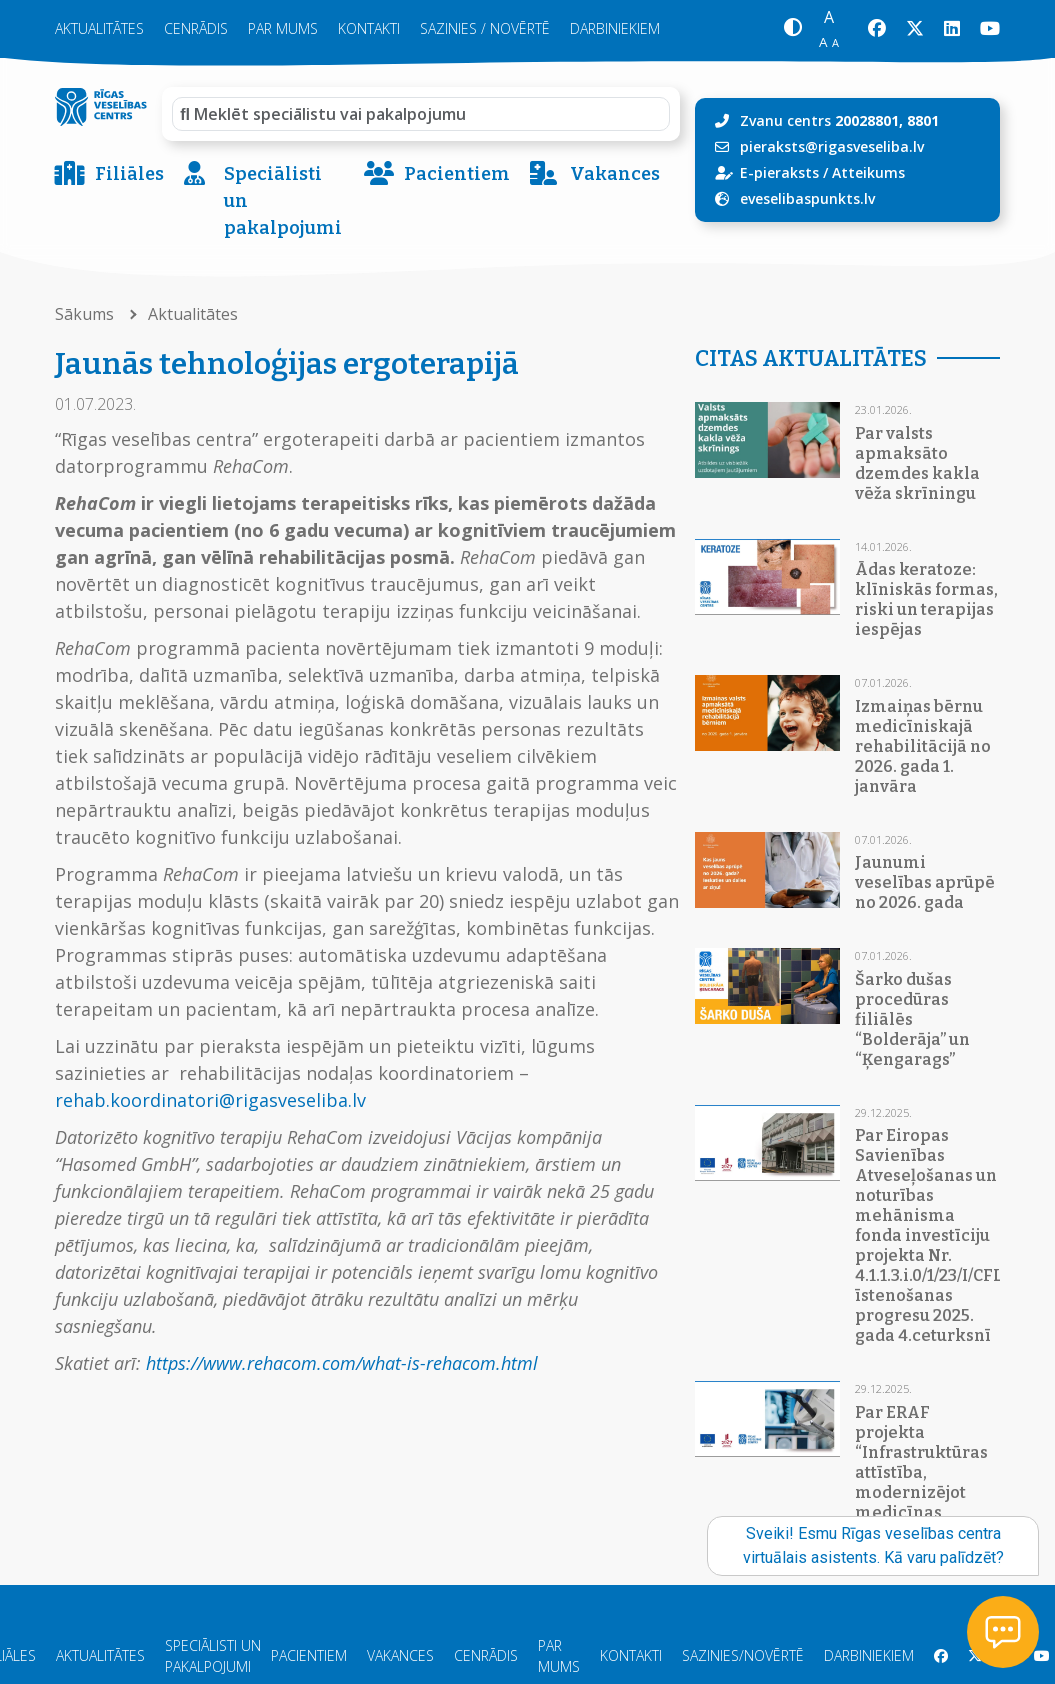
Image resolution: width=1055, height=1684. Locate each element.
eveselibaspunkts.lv (807, 198)
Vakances (595, 174)
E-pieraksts (779, 172)
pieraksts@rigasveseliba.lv (832, 146)
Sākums (86, 314)
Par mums (283, 28)
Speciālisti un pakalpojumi (263, 201)
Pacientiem (437, 174)
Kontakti (369, 28)
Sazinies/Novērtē (743, 1655)
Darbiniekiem (615, 28)
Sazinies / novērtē (485, 28)
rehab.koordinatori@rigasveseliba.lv (210, 1100)
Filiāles (109, 174)
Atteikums (868, 172)
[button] (792, 29)
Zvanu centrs (839, 120)
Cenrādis (196, 28)
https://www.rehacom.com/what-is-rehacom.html (342, 1363)
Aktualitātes (99, 28)
